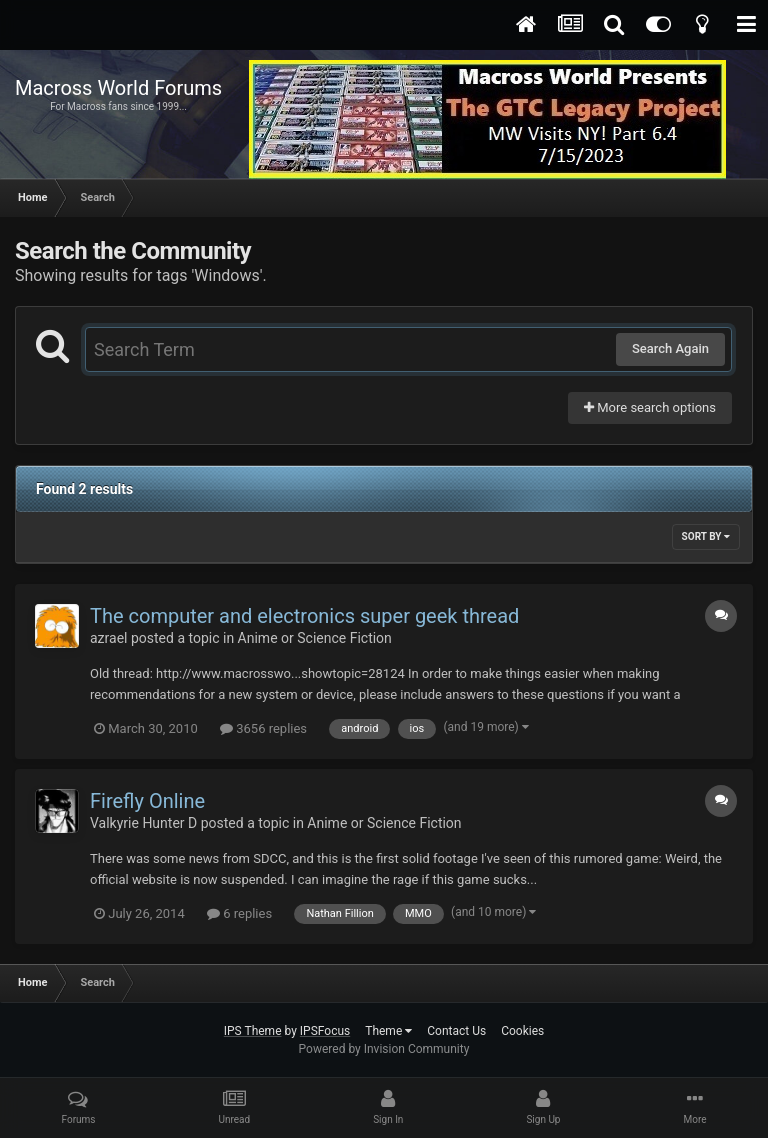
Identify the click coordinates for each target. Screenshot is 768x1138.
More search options (650, 407)
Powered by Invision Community (384, 1049)
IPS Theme (253, 1031)
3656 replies (263, 728)
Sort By (706, 536)
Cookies (522, 1031)
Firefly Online (147, 801)
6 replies (239, 913)
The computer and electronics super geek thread (304, 616)
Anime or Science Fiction (315, 638)
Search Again (670, 348)
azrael (108, 638)
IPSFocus (325, 1031)
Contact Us (456, 1031)
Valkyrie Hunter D (143, 823)
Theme (388, 1031)
